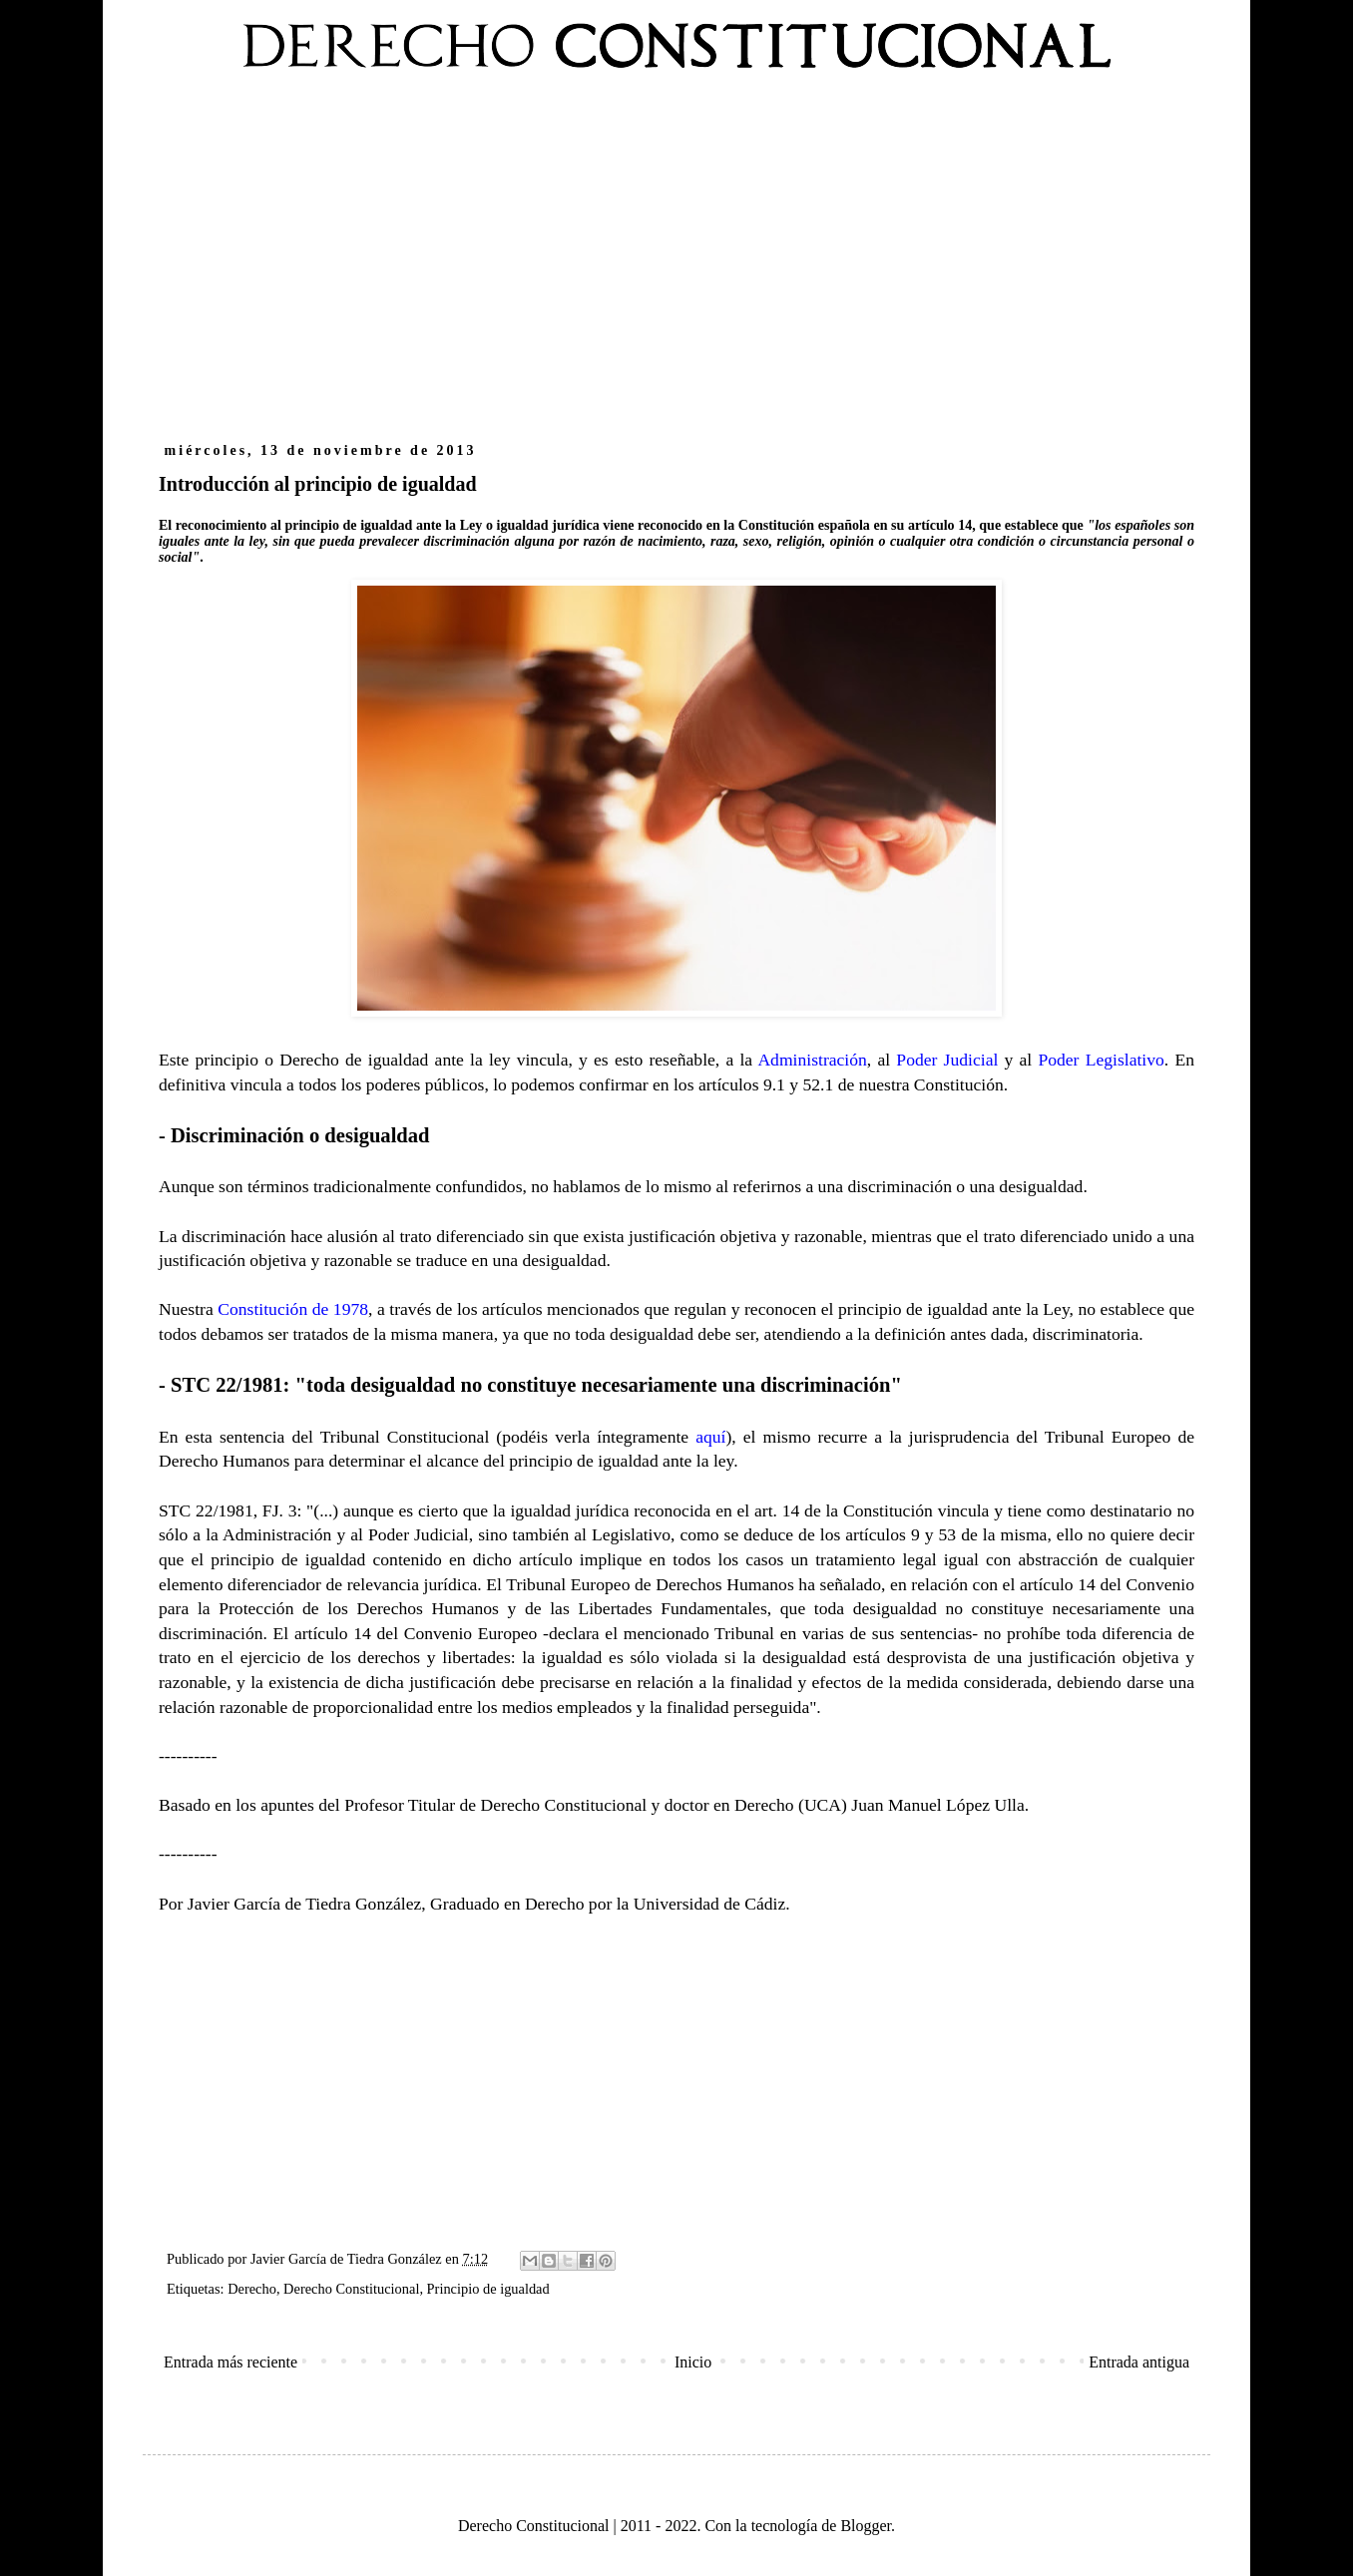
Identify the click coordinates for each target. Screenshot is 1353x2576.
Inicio (693, 2362)
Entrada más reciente (230, 2362)
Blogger (865, 2525)
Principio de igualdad (488, 2289)
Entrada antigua (1139, 2362)
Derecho (251, 2289)
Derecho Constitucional (351, 2289)
